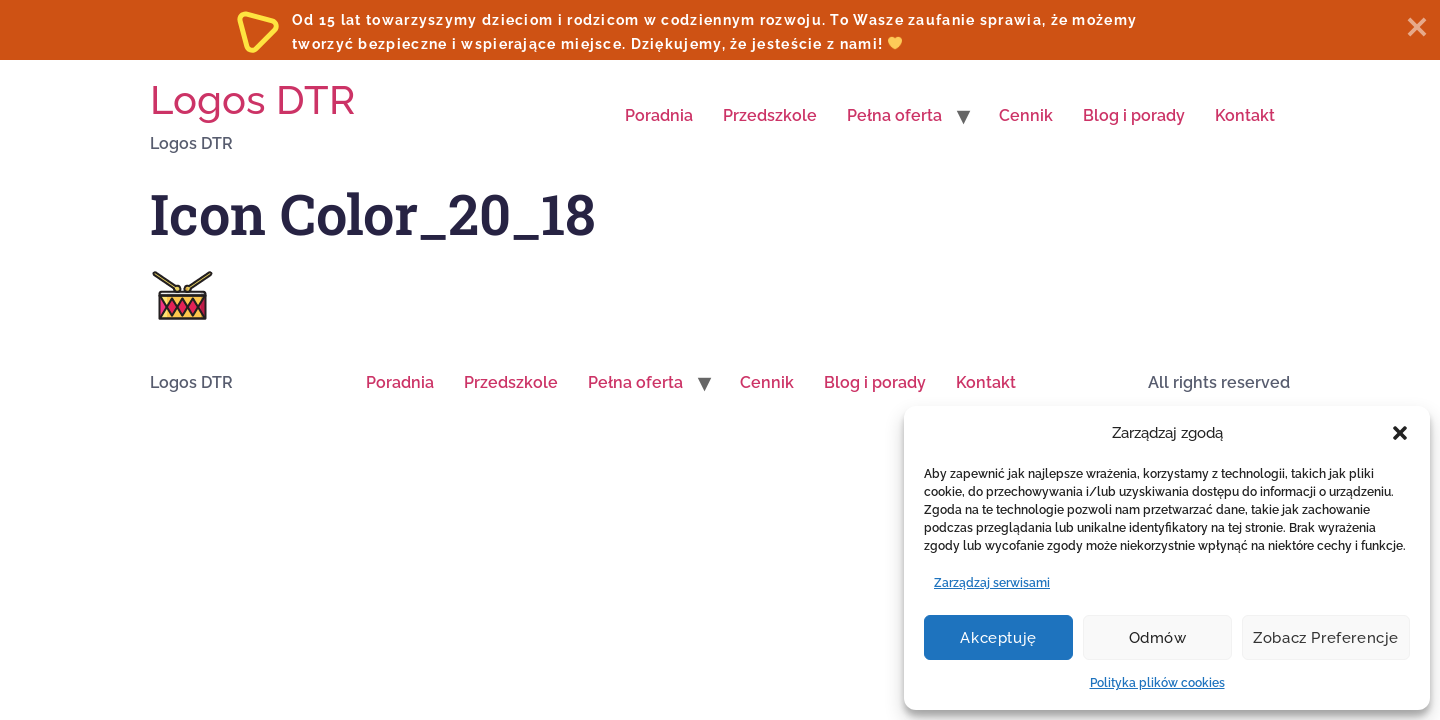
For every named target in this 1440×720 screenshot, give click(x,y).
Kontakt (1245, 115)
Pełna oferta (894, 115)
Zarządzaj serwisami (992, 583)
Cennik (1026, 115)
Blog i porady (1134, 115)
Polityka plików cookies (1157, 683)
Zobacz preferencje (1326, 638)
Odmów (1158, 638)
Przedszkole (770, 115)
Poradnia (659, 115)
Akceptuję (998, 638)
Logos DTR (252, 99)
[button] (1400, 433)
